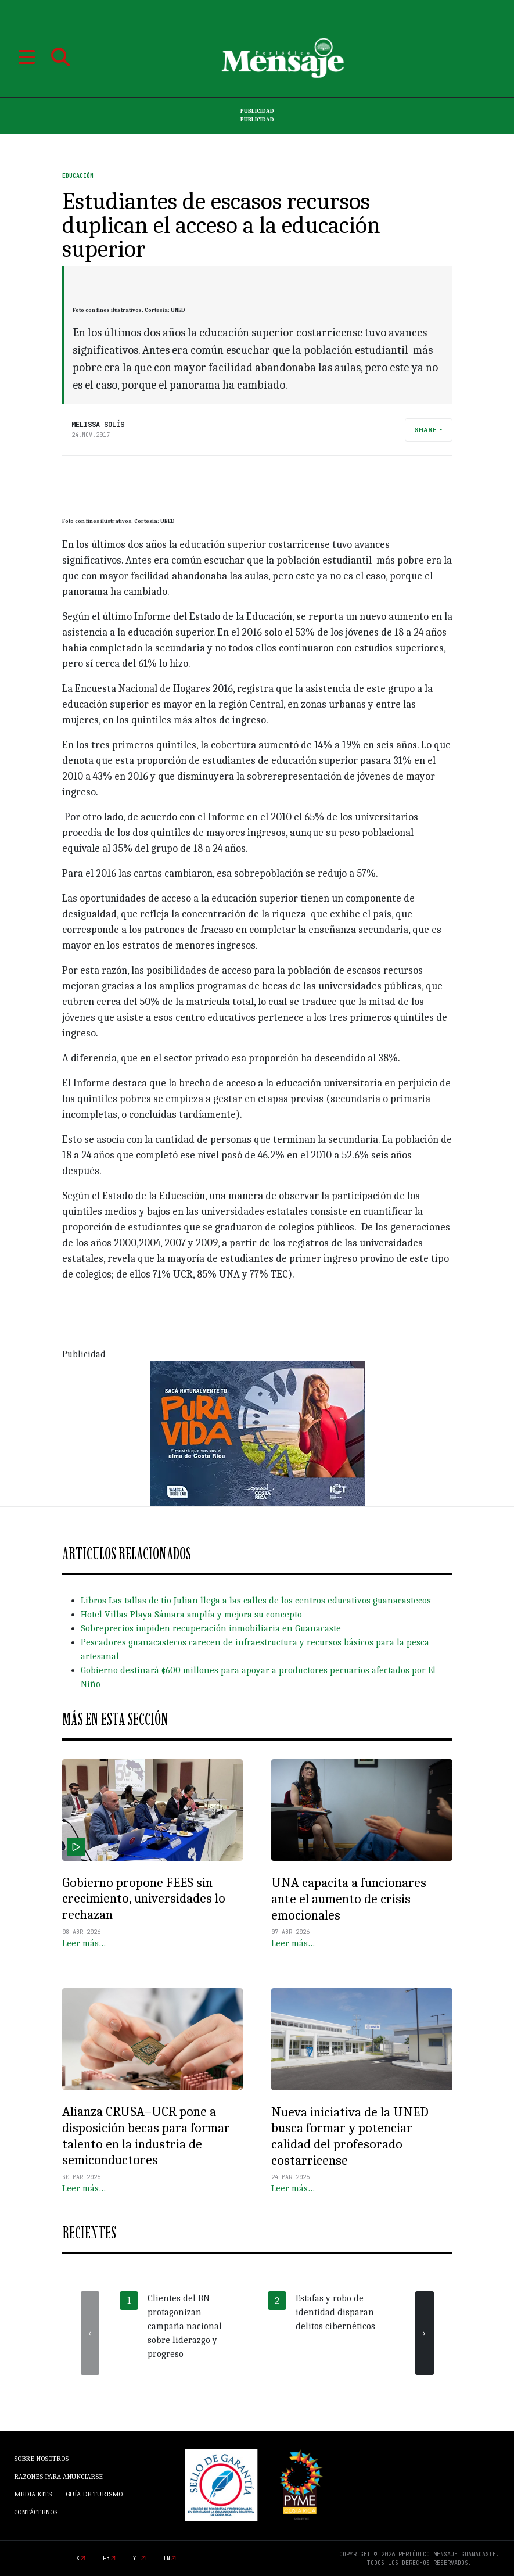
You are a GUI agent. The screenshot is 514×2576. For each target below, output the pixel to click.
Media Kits (33, 2494)
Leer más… (84, 1943)
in (166, 2558)
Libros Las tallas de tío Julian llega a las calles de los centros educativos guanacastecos (256, 1600)
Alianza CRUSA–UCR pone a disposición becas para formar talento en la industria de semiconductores (146, 2136)
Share (426, 430)
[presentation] (90, 2333)
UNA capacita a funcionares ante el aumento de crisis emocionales (348, 1898)
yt (136, 2558)
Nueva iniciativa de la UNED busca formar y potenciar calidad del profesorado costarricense (350, 2136)
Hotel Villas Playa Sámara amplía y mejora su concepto (191, 1614)
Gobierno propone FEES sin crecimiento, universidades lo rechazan (143, 1898)
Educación (78, 176)
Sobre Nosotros (41, 2459)
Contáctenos (35, 2512)
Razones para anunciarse (58, 2477)
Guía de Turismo (94, 2494)
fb (106, 2558)
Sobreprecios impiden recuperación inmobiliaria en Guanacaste (211, 1628)
